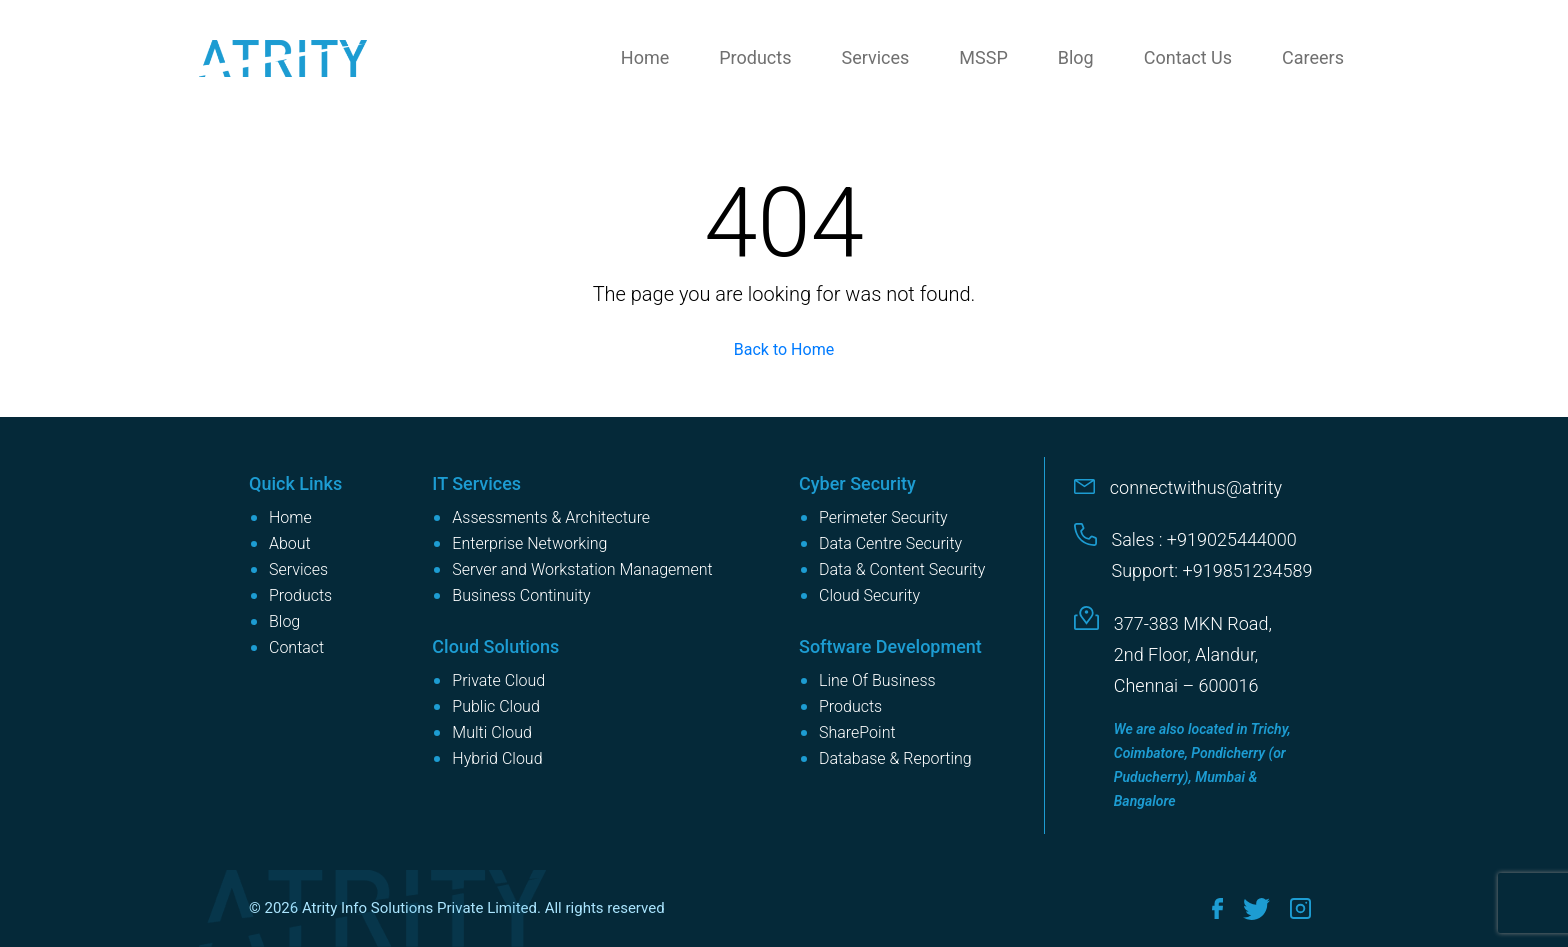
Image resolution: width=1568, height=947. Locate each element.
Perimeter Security (883, 517)
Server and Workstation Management (582, 569)
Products (755, 57)
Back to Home (784, 349)
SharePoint (857, 732)
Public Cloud (495, 706)
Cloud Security (869, 595)
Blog (1076, 57)
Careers (1313, 57)
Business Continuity (521, 595)
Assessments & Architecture (551, 517)
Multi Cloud (492, 732)
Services (875, 57)
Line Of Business (877, 680)
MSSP (983, 57)
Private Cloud (498, 680)
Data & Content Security (902, 569)
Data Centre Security (890, 543)
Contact (296, 647)
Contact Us (1188, 57)
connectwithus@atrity (1196, 487)
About (290, 543)
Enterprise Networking (529, 543)
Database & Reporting (895, 758)
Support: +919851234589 (1212, 570)
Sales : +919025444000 (1204, 539)
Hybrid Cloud (497, 758)
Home (645, 57)
